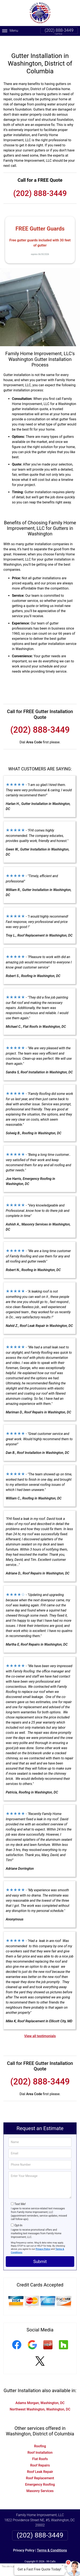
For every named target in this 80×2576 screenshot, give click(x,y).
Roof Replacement (40, 2468)
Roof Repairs (40, 2455)
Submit (40, 2251)
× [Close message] (62, 2565)
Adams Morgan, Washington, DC (39, 2393)
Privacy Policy (43, 2239)
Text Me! (20, 2194)
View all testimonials (40, 2026)
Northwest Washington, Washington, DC (40, 2399)
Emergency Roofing (40, 2475)
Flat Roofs (40, 2449)
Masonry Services (40, 2481)
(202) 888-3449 (59, 30)
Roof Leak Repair (40, 2462)
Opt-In (18, 2215)
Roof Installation (40, 2443)
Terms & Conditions (52, 2541)
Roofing (40, 2436)
